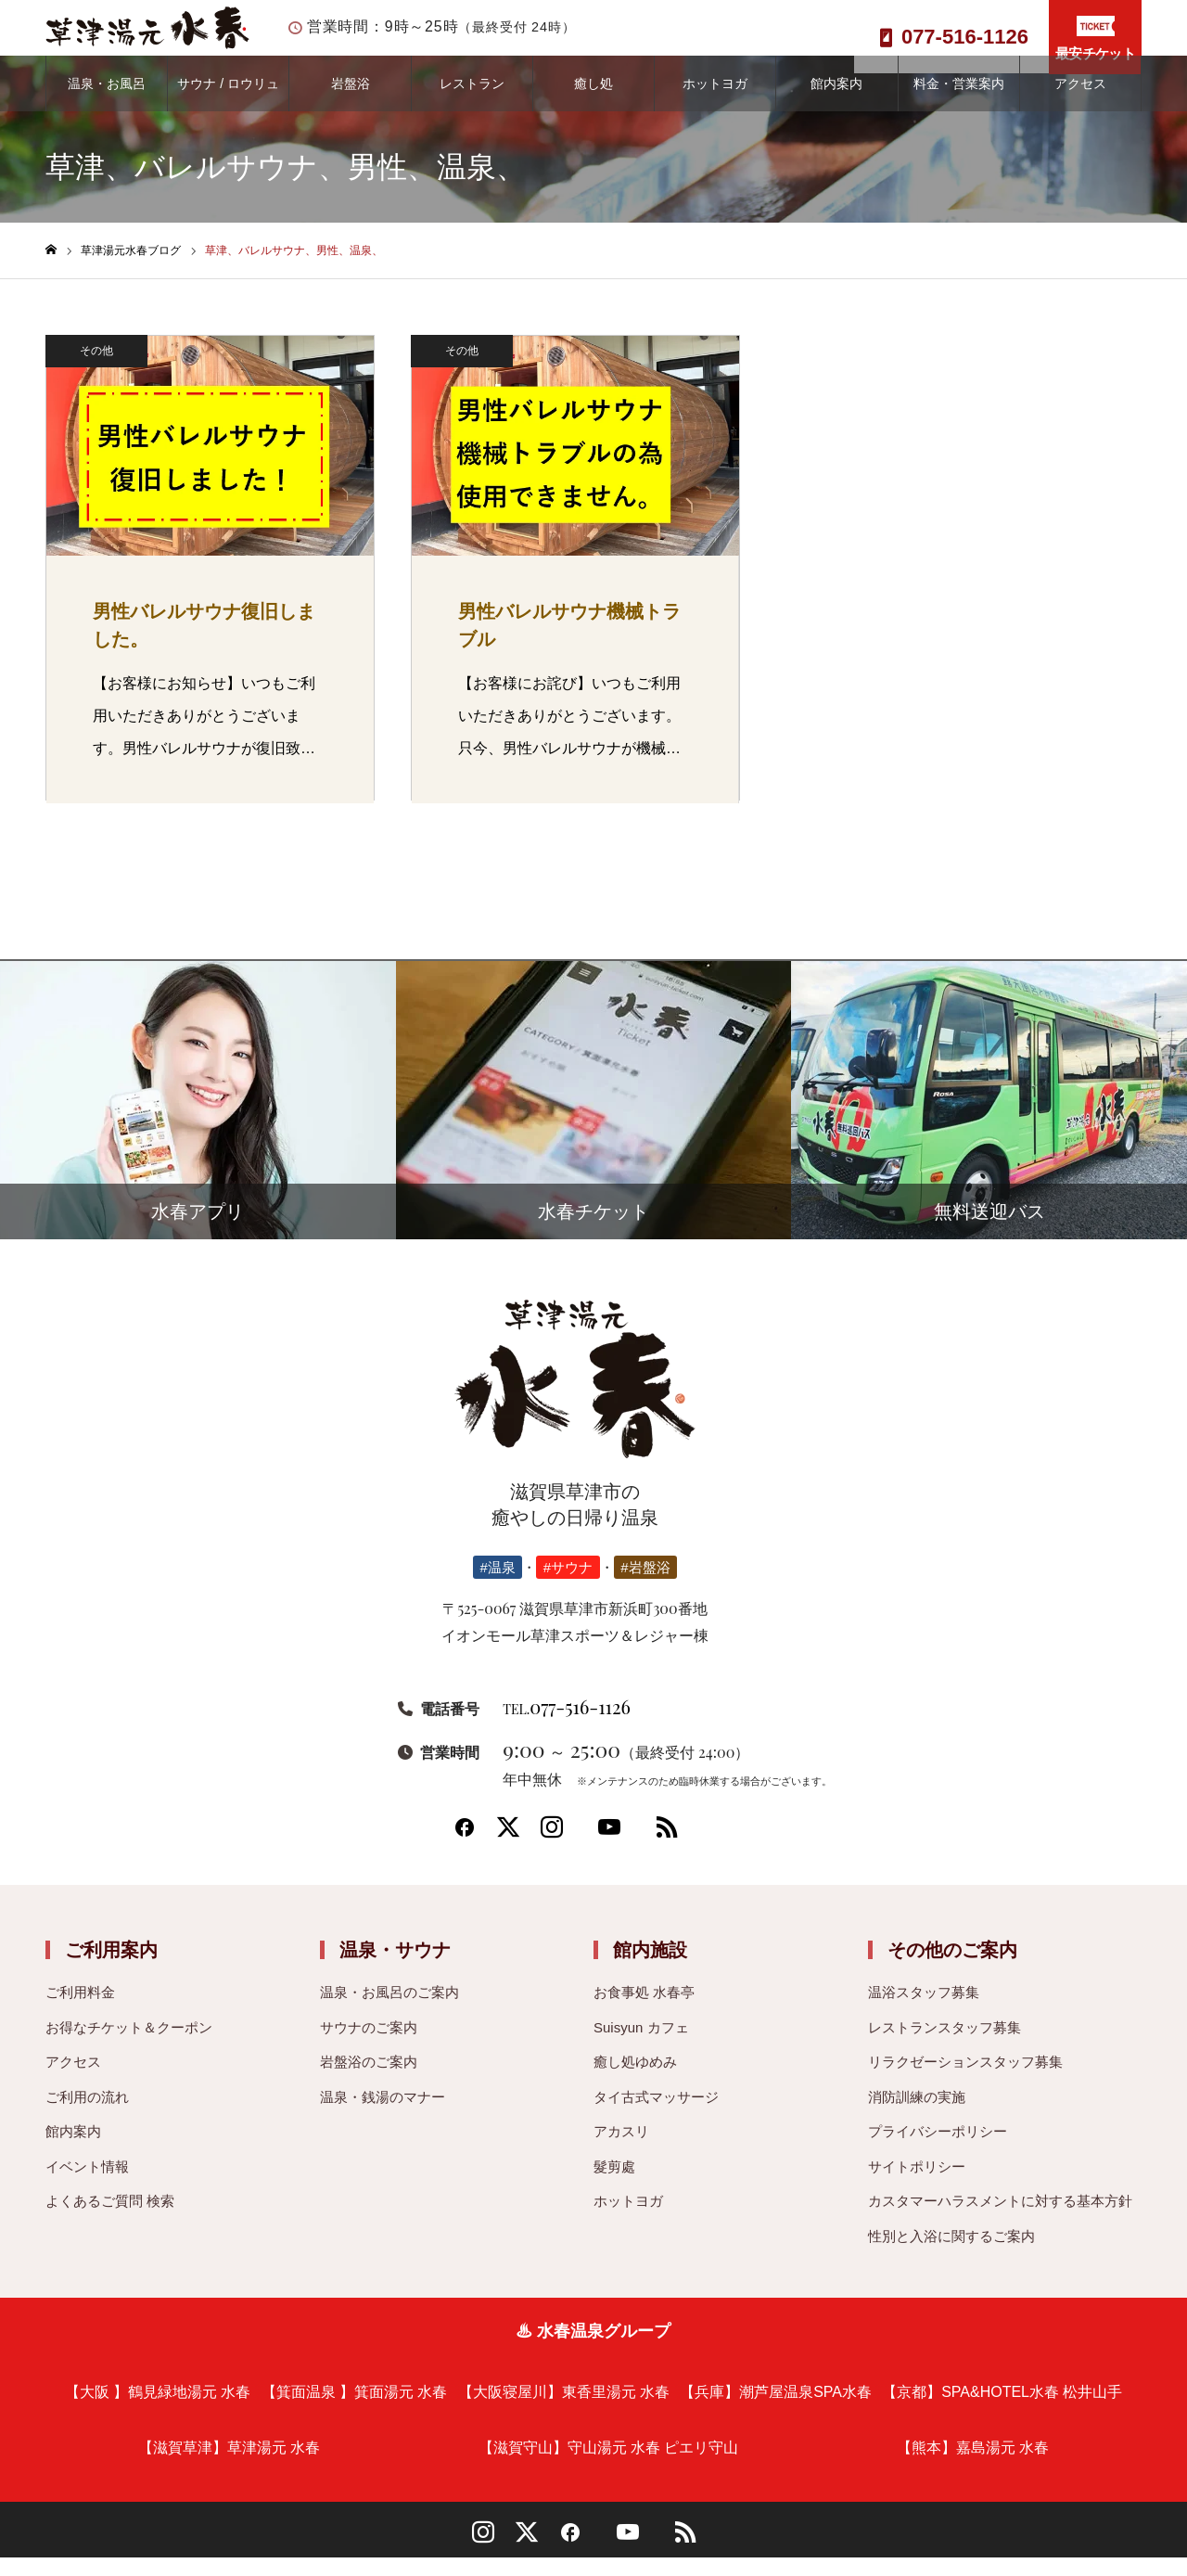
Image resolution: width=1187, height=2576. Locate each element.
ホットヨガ (715, 102)
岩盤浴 (350, 102)
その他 (96, 369)
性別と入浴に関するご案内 (951, 2254)
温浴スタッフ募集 (923, 2011)
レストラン (472, 102)
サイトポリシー (916, 2185)
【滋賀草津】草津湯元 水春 (229, 2466)
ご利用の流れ (87, 2115)
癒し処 (593, 102)
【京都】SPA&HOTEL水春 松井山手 (1002, 2410)
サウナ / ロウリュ (228, 102)
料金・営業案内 (958, 102)
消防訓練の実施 (916, 2115)
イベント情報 (87, 2185)
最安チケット (1095, 38)
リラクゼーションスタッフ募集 (965, 2080)
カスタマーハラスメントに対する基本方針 (1000, 2219)
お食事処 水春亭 (644, 2011)
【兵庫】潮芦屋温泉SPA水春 (776, 2410)
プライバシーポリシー (937, 2150)
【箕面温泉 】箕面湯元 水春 (355, 2410)
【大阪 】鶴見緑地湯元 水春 (158, 2410)
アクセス (1080, 102)
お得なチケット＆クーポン (128, 2046)
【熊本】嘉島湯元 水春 (973, 2466)
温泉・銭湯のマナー (382, 2115)
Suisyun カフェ (641, 2046)
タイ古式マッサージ (656, 2115)
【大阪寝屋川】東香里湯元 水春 (564, 2410)
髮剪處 (614, 2185)
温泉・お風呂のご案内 (389, 2011)
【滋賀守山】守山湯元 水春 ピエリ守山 (609, 2466)
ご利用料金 (80, 2011)
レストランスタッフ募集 (944, 2046)
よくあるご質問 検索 (109, 2219)
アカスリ (621, 2150)
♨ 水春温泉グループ (593, 2349)
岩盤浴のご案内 (368, 2080)
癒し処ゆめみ (635, 2080)
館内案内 (836, 102)
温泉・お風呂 (107, 102)
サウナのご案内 (368, 2046)
